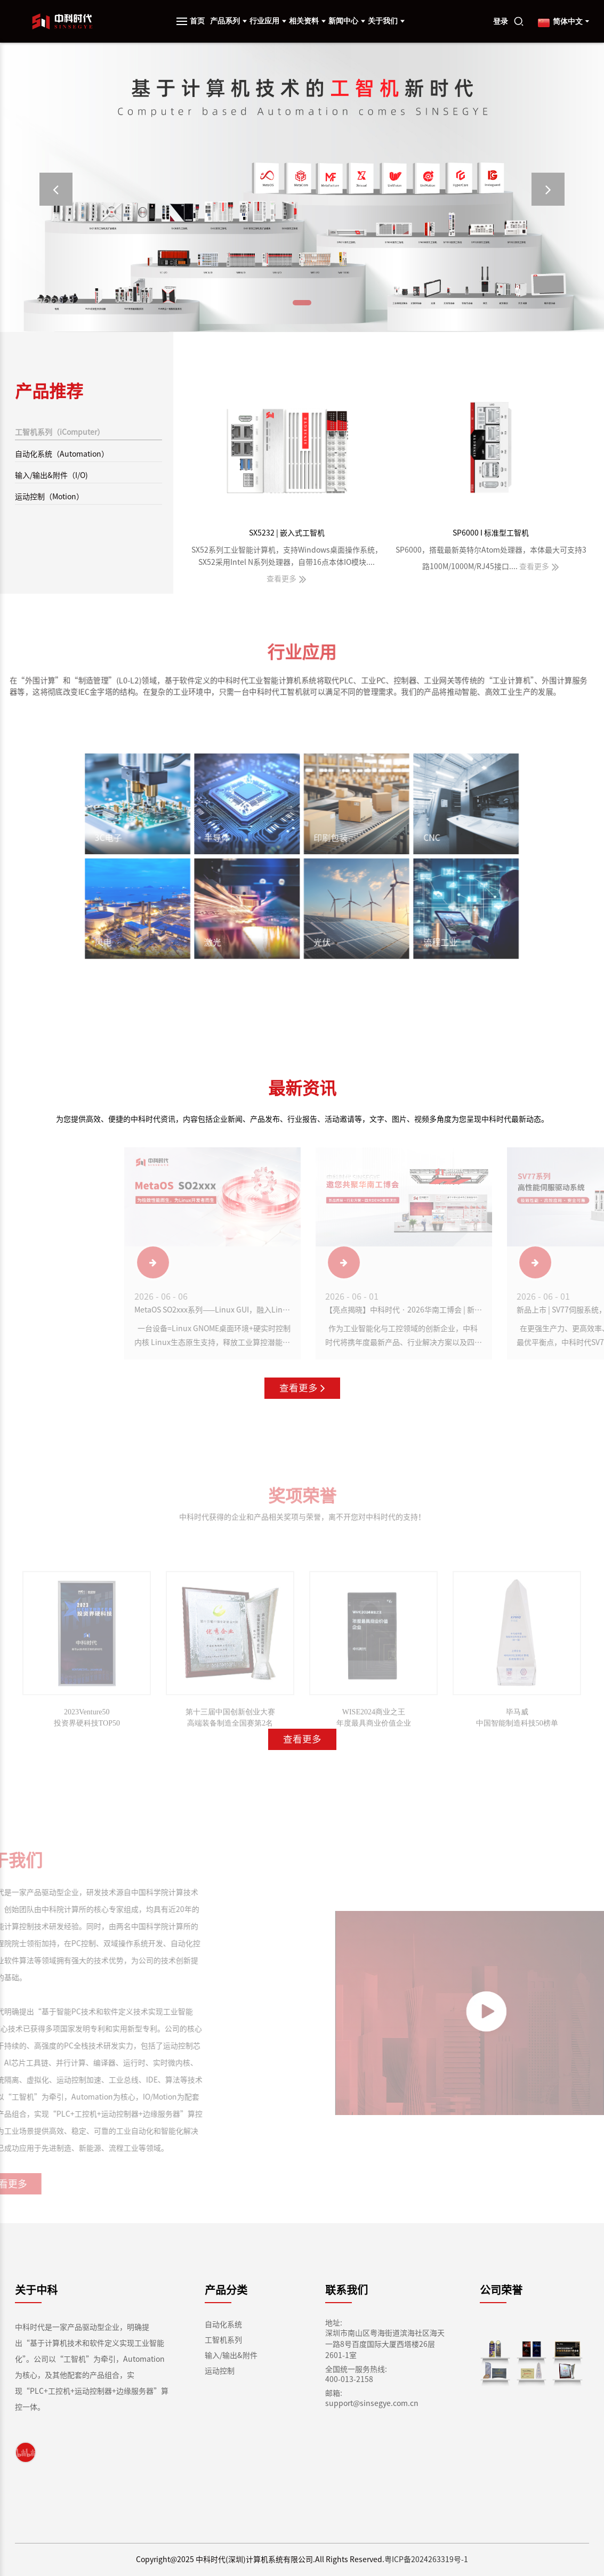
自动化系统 (223, 2324)
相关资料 (307, 21)
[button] (56, 189)
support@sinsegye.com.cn (371, 2403)
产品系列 (228, 21)
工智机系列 (223, 2340)
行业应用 (267, 21)
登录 (500, 22)
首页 (197, 21)
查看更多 (302, 1387)
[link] (25, 2452)
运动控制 (220, 2371)
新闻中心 (346, 21)
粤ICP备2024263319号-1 (426, 2559)
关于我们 (386, 21)
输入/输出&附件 (231, 2355)
